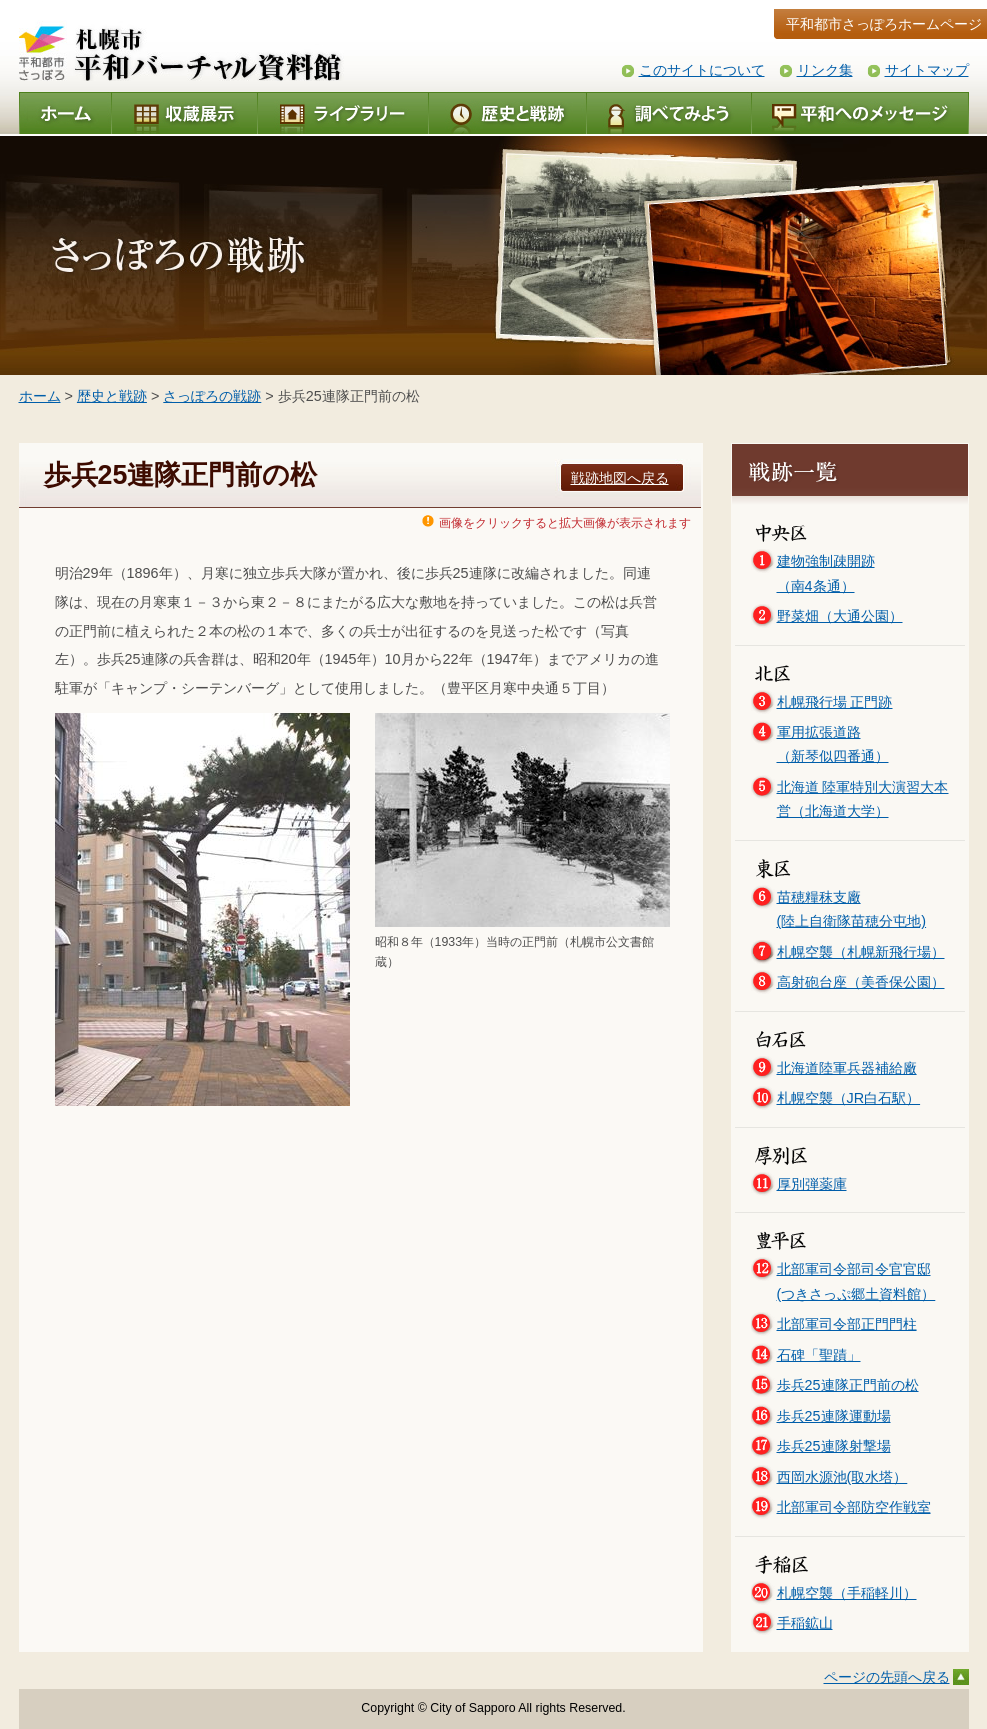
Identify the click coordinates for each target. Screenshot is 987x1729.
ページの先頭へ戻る (887, 1677)
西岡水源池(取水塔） (842, 1477)
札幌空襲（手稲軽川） (847, 1593)
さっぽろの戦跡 (212, 396)
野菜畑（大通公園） (840, 616)
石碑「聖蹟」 (819, 1355)
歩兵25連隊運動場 (834, 1416)
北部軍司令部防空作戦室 (854, 1507)
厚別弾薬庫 (812, 1184)
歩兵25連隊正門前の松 (848, 1385)
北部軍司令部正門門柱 (847, 1324)
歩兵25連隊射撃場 (834, 1446)
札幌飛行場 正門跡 (835, 702)
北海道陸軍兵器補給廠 (847, 1068)
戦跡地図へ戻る (620, 478)
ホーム (40, 396)
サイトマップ (927, 70)
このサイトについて (702, 70)
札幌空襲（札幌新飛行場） (861, 952)
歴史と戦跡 (112, 396)
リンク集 (825, 70)
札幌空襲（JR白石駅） (849, 1098)
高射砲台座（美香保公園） (861, 982)
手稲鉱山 (805, 1623)
